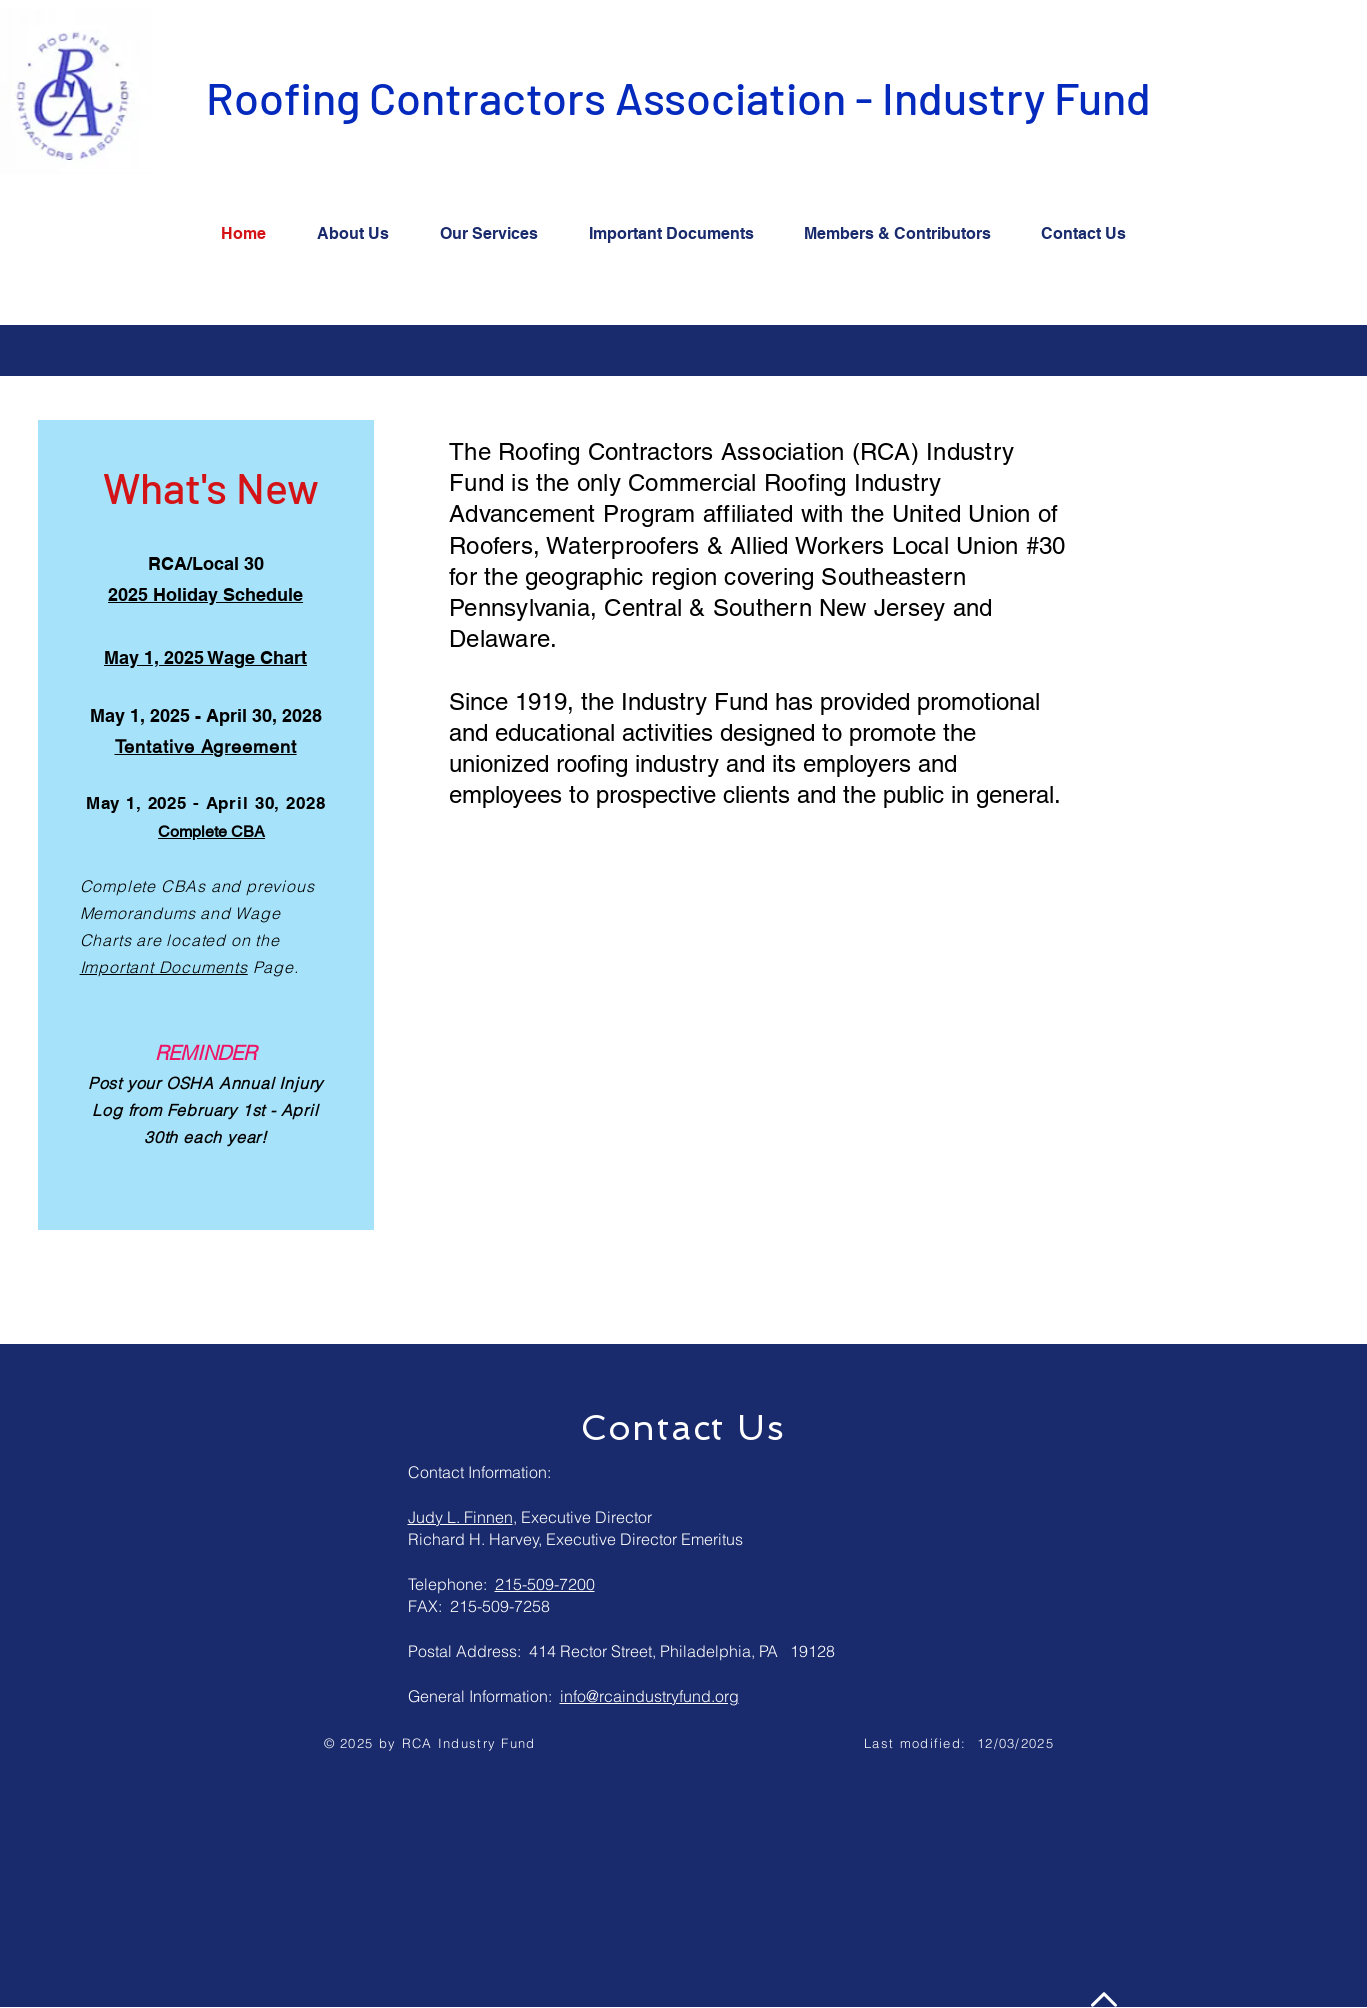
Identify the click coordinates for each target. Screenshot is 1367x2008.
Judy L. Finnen (460, 1517)
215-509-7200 (545, 1584)
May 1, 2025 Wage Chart (205, 657)
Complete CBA (211, 831)
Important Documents (164, 967)
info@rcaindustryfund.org (649, 1696)
